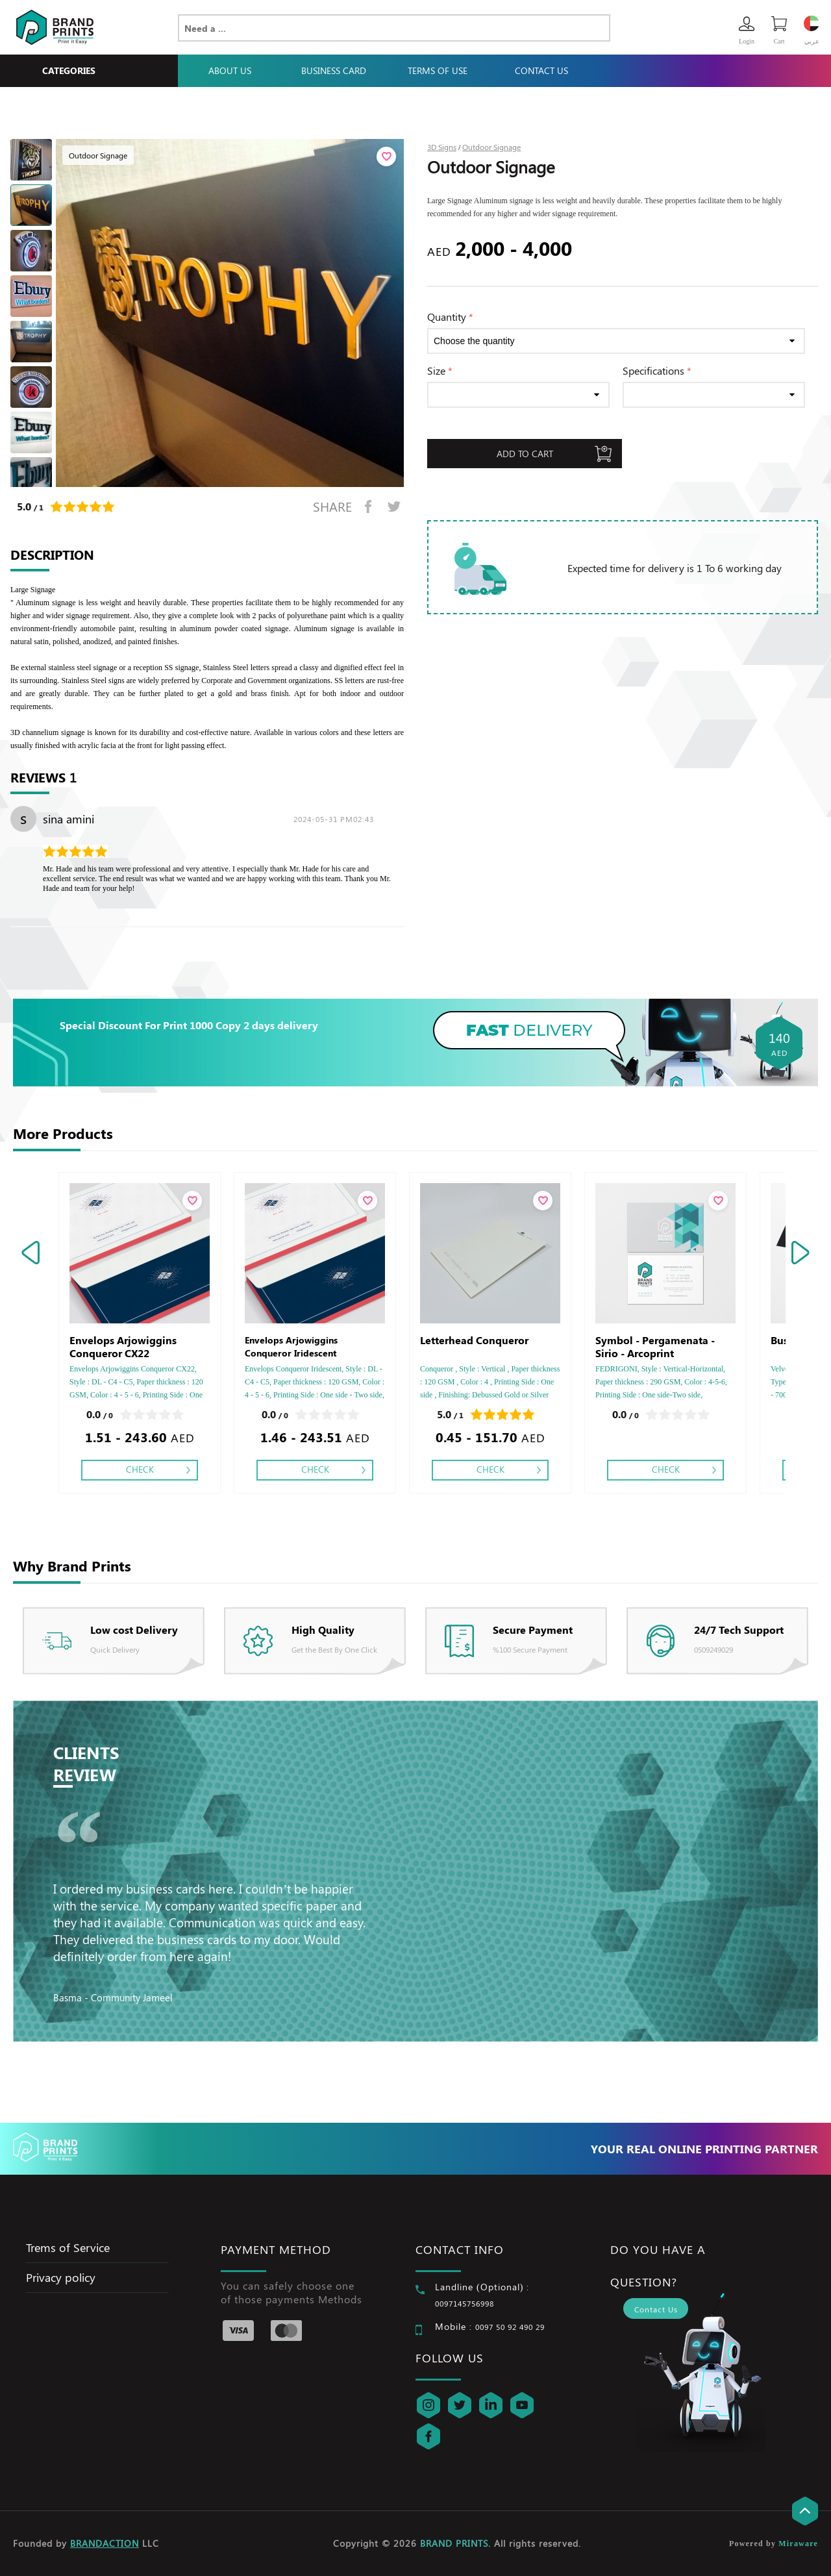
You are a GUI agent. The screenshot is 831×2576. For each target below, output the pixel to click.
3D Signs (441, 147)
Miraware (798, 2543)
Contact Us (541, 70)
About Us (229, 70)
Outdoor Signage (491, 147)
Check (140, 1469)
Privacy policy (60, 2277)
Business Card (333, 70)
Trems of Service (68, 2247)
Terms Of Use (437, 70)
